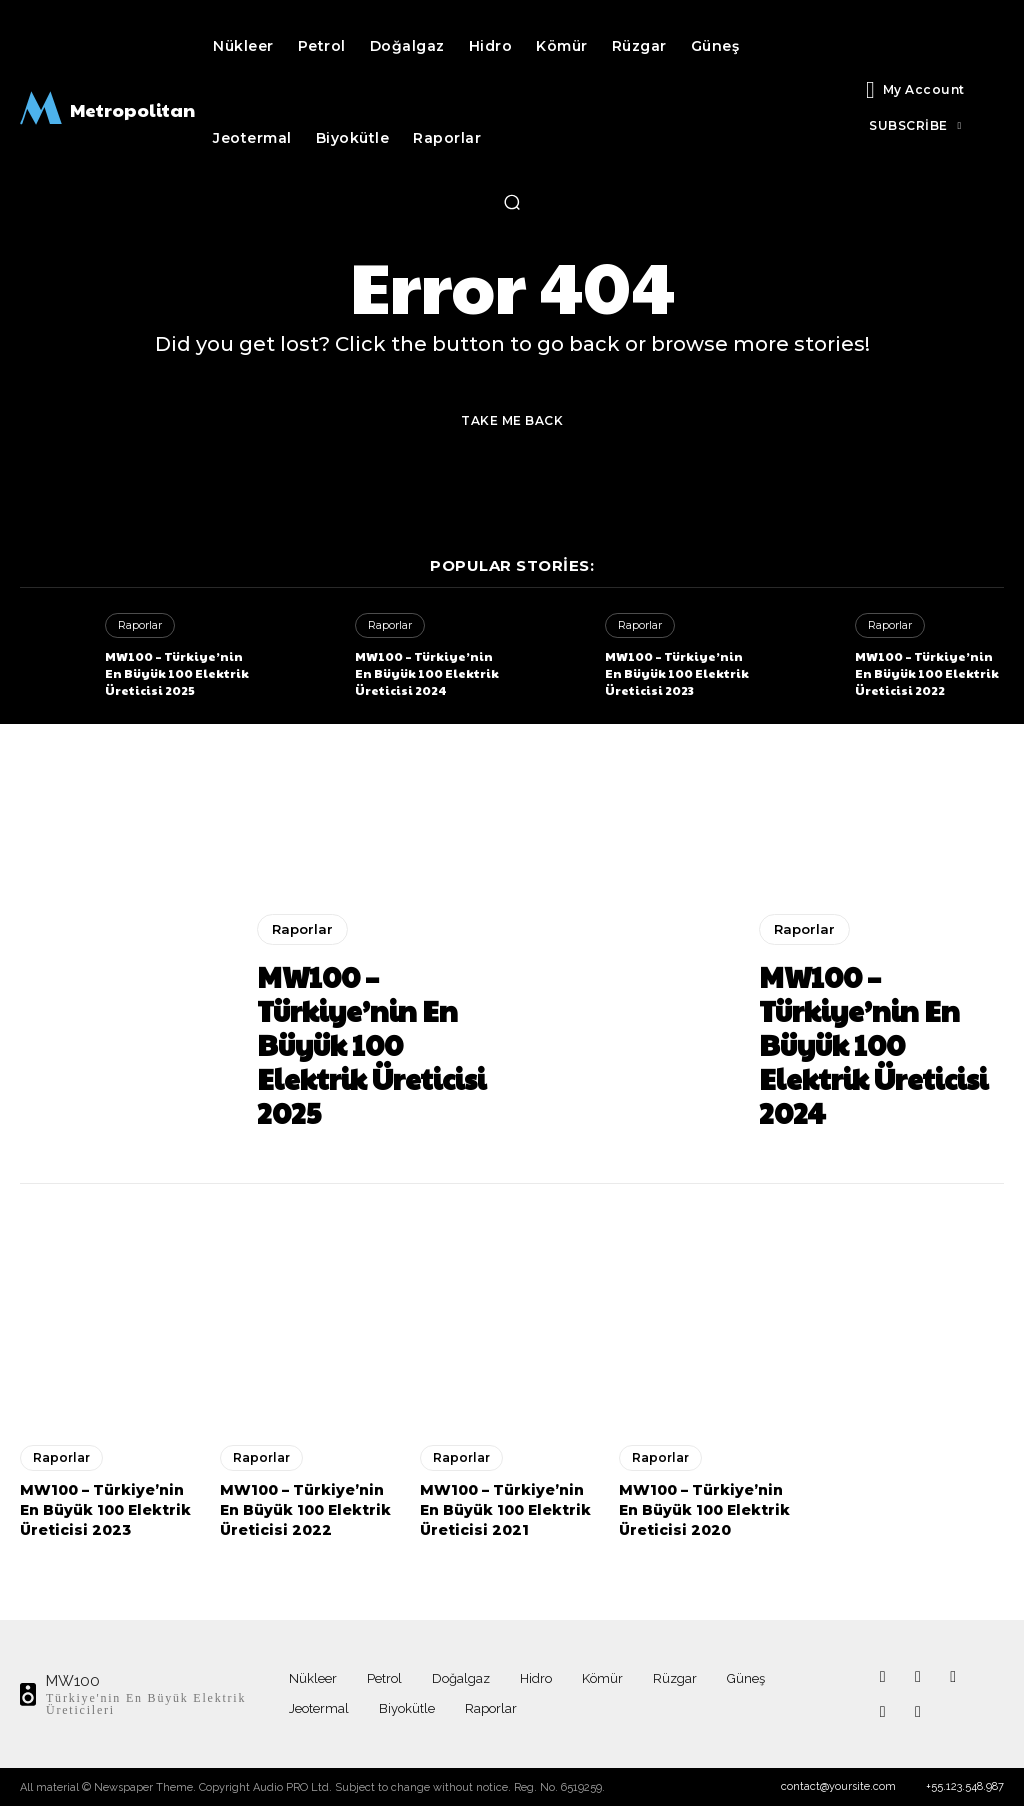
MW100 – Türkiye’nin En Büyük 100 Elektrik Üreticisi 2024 (427, 673)
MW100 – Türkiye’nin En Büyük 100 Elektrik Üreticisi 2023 (677, 673)
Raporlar (140, 625)
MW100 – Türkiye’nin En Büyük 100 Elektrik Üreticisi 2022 (927, 673)
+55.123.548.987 (965, 1786)
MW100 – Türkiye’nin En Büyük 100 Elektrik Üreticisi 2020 (704, 1509)
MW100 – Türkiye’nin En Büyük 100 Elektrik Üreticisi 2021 (505, 1509)
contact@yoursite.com (838, 1786)
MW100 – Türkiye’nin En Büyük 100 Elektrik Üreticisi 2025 (177, 673)
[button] (512, 202)
